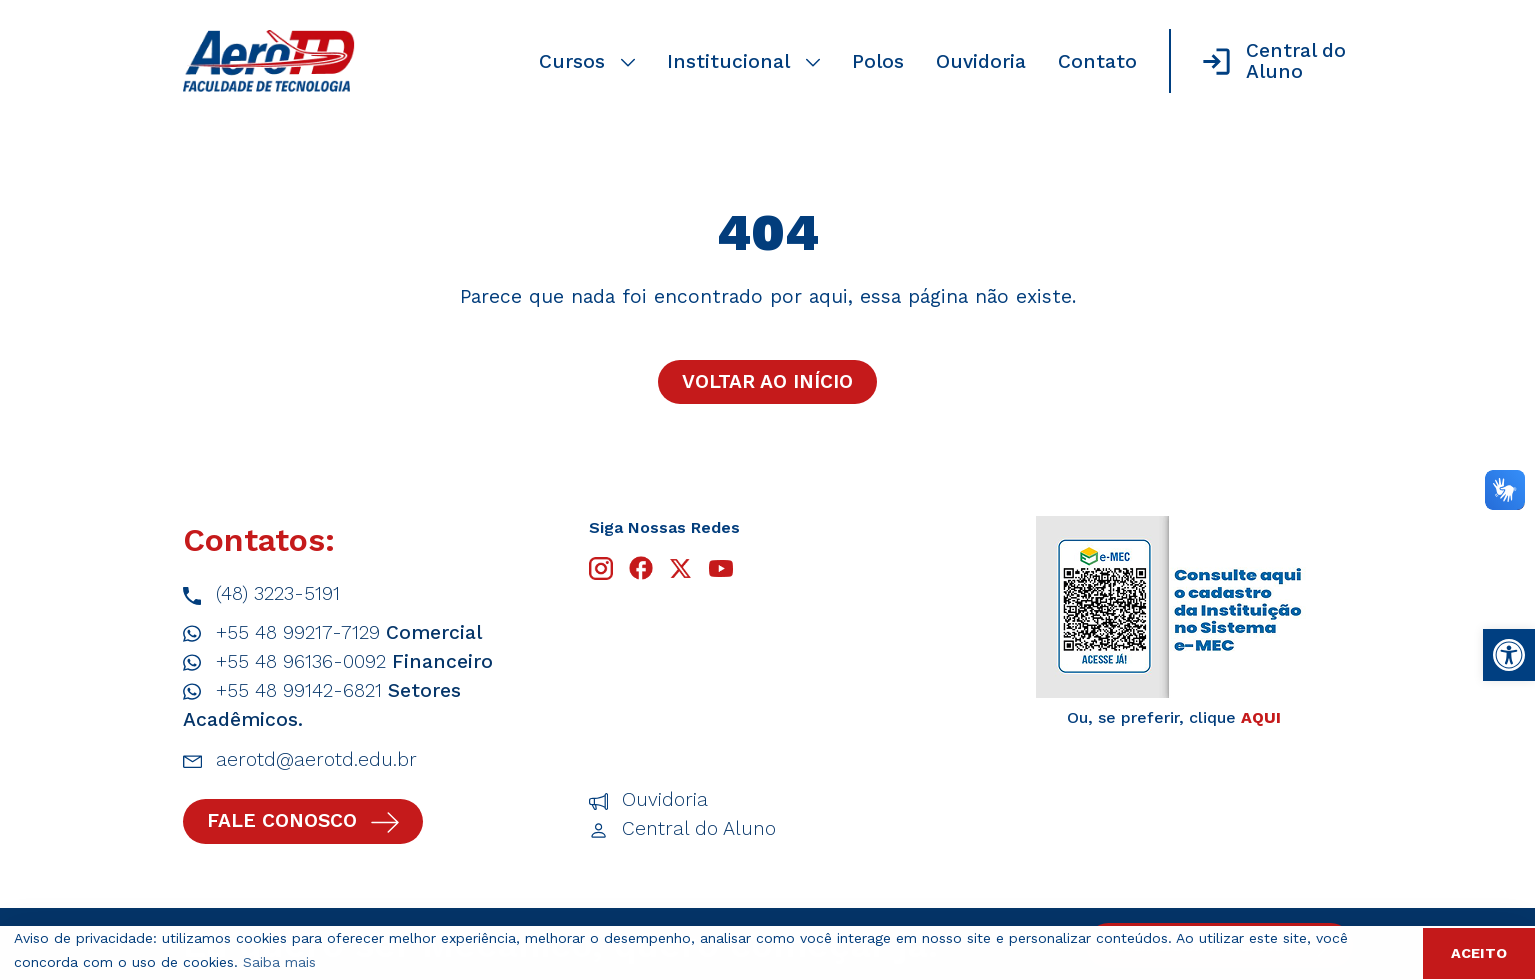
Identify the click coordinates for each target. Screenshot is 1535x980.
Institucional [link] (743, 61)
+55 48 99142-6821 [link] (322, 704)
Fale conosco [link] (303, 820)
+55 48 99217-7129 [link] (332, 633)
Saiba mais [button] (279, 962)
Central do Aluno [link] (682, 829)
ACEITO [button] (1479, 953)
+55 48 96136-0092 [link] (338, 662)
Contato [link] (1097, 61)
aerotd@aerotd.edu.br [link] (300, 760)
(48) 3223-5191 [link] (261, 594)
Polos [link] (878, 61)
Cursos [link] (587, 61)
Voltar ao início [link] (767, 381)
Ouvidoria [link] (981, 61)
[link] (1509, 655)
